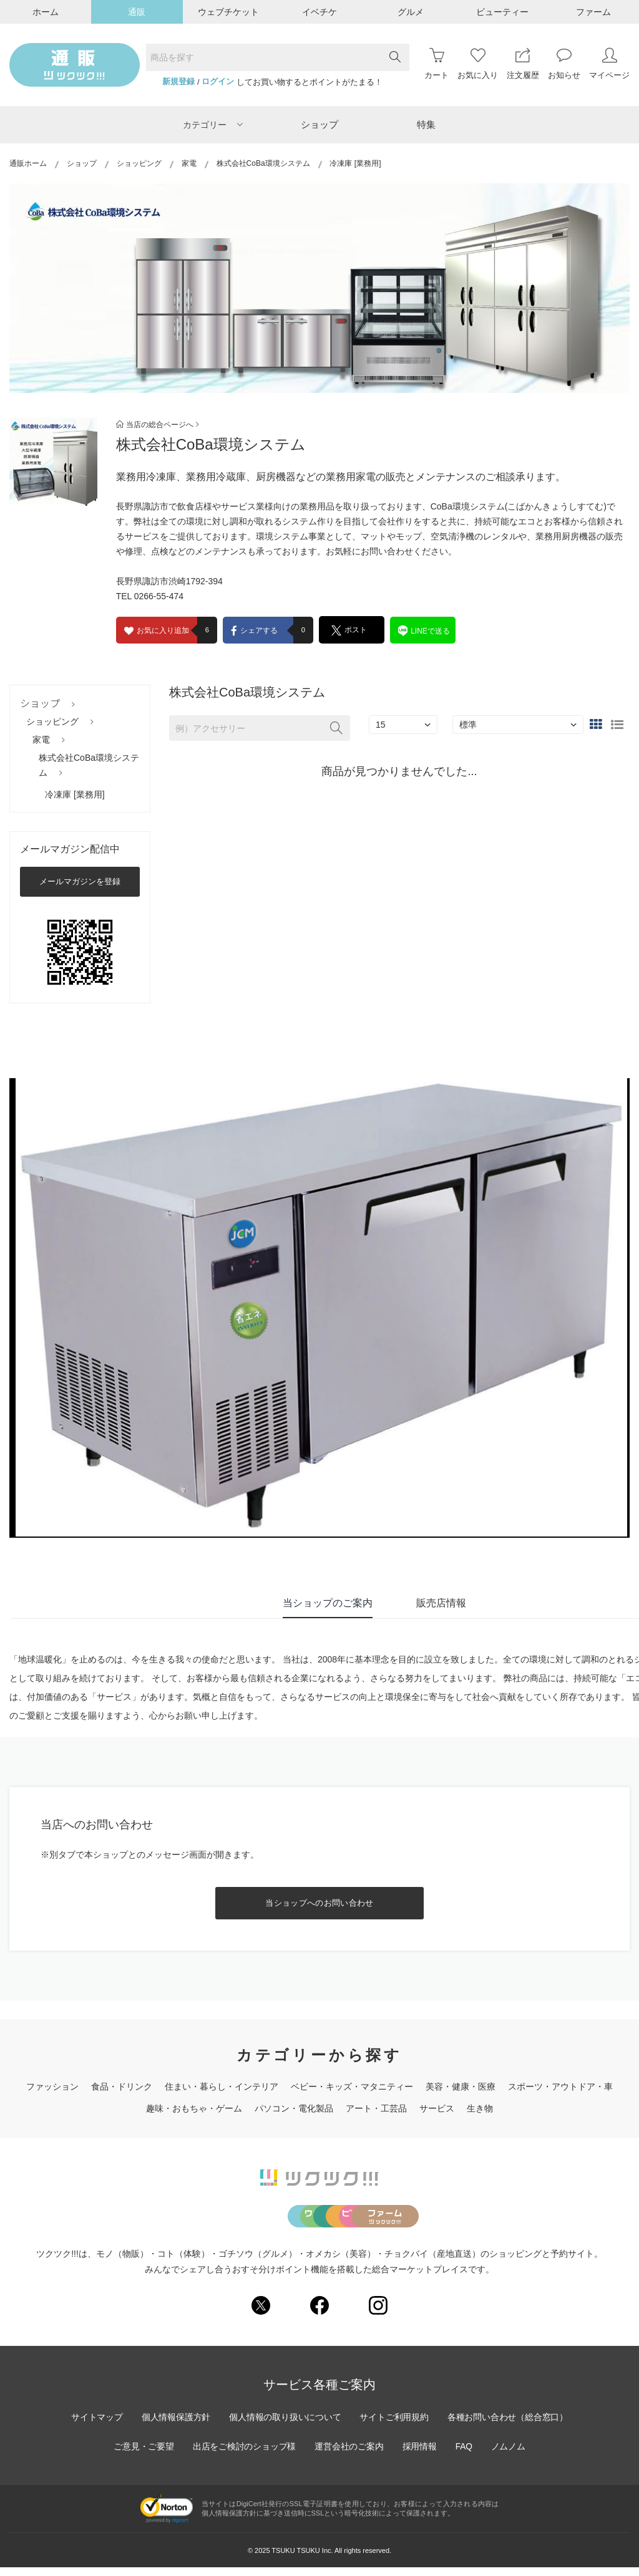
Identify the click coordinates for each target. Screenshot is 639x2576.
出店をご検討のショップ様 (243, 2455)
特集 (426, 124)
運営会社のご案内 (349, 2455)
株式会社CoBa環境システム (263, 163)
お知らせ (564, 64)
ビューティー (502, 12)
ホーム (45, 12)
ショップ (319, 124)
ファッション (52, 2086)
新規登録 (178, 81)
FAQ (465, 2455)
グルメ (411, 12)
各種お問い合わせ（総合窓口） (510, 2426)
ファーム (593, 12)
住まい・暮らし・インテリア (221, 2086)
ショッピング (139, 163)
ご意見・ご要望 (141, 2455)
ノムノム (510, 2455)
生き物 (480, 2108)
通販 (136, 12)
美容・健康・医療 (460, 2086)
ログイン (218, 81)
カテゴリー (213, 125)
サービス (436, 2108)
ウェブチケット (228, 12)
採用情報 (420, 2455)
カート (436, 64)
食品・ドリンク (121, 2086)
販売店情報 (441, 1603)
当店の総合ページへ (157, 424)
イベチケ (319, 12)
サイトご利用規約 (395, 2426)
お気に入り (477, 64)
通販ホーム (28, 163)
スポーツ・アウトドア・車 (560, 2086)
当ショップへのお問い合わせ (319, 1903)
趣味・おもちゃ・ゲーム (194, 2108)
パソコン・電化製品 (294, 2108)
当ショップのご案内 (328, 1603)
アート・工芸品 (376, 2108)
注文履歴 (523, 64)
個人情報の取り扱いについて (284, 2426)
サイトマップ (94, 2426)
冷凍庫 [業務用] (75, 794)
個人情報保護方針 (174, 2426)
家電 (189, 163)
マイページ (609, 64)
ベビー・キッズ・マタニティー (352, 2086)
